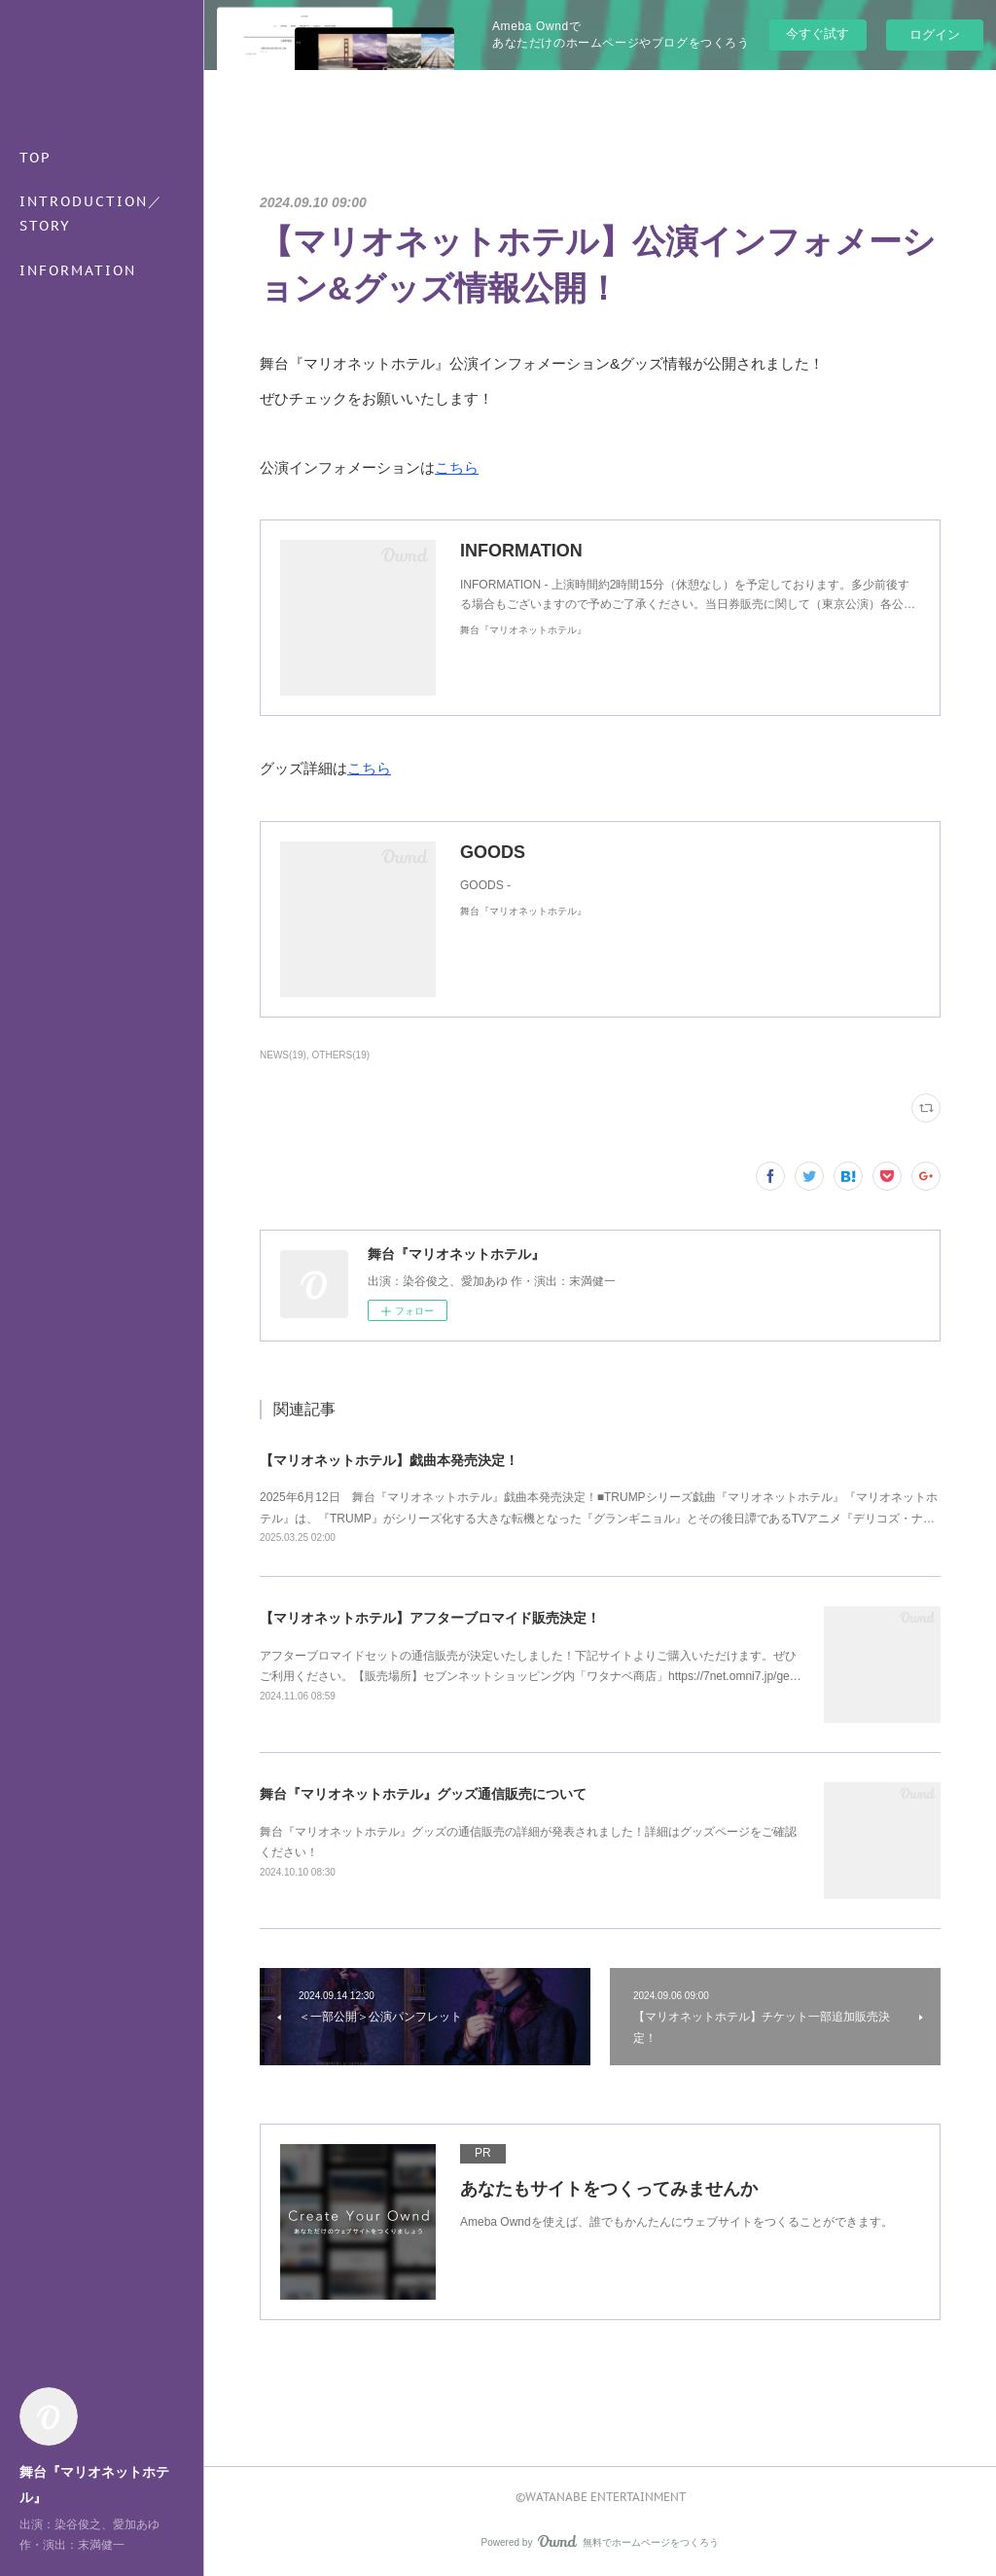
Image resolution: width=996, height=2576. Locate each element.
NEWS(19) (283, 1055)
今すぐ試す (817, 33)
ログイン (934, 34)
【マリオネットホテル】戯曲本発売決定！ (389, 1460)
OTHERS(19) (341, 1055)
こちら (457, 467)
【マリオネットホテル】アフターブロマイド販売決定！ (430, 1618)
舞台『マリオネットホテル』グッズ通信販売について (423, 1794)
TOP (35, 157)
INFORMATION (77, 270)
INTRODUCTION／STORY (91, 213)
